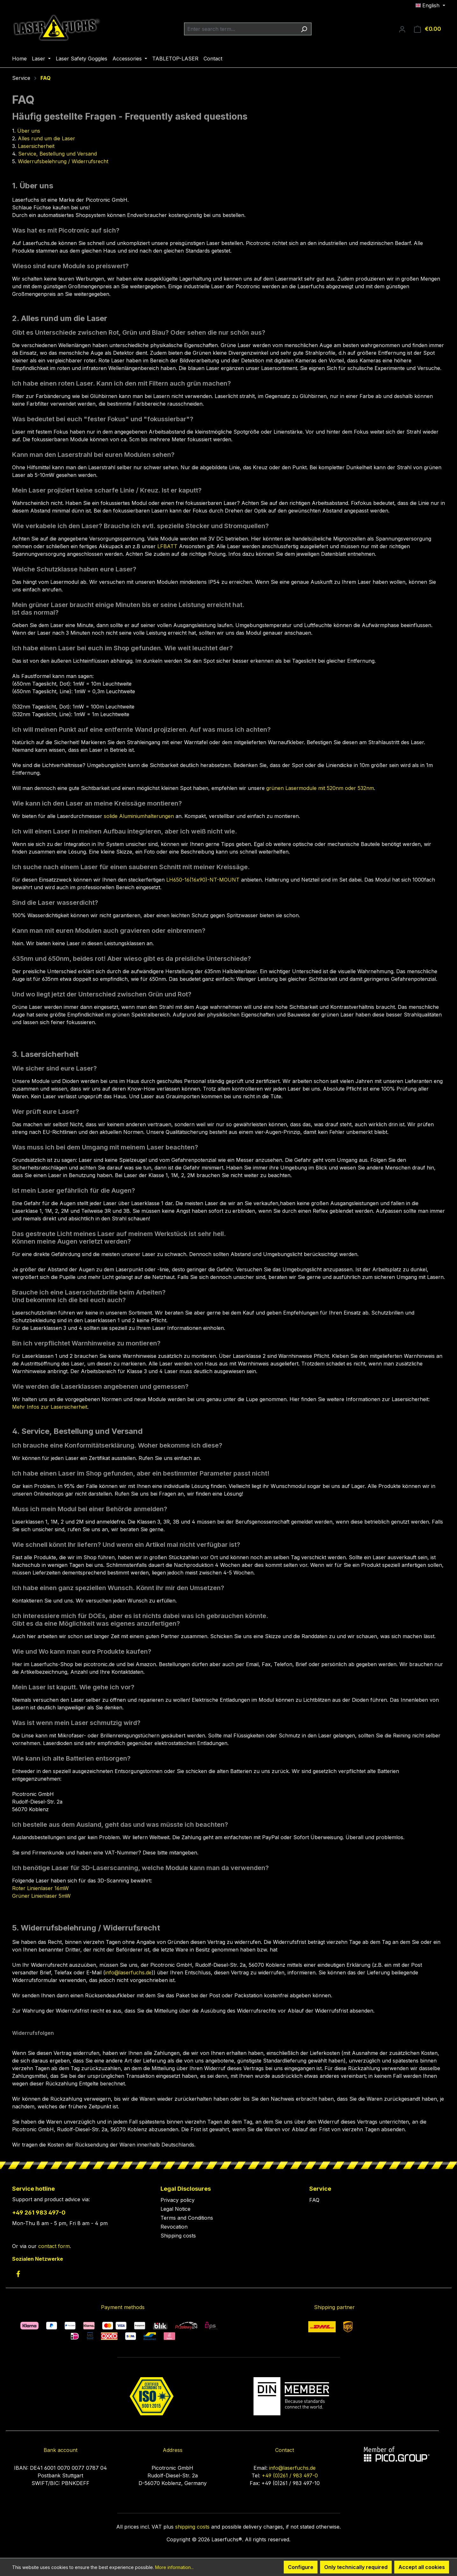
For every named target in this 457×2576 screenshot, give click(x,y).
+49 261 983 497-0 (39, 2212)
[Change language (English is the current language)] (430, 5)
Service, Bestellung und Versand (57, 153)
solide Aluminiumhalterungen (139, 816)
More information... (174, 2567)
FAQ (314, 2200)
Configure (300, 2567)
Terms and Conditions (187, 2218)
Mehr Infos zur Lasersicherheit (49, 1407)
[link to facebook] (18, 2274)
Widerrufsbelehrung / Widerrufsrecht (63, 161)
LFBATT (167, 546)
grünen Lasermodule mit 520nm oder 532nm (320, 788)
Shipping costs (178, 2235)
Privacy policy (178, 2200)
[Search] (303, 29)
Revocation (174, 2226)
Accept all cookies (421, 2567)
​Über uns (28, 131)
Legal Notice (175, 2209)
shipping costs (192, 2527)
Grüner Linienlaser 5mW (41, 1896)
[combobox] (240, 29)
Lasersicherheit (36, 146)
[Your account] (402, 29)
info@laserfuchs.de (128, 1972)
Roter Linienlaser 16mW (40, 1888)
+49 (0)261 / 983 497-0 (290, 2475)
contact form (54, 2246)
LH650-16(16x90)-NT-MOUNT (203, 879)
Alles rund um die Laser (46, 138)
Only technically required (356, 2567)
